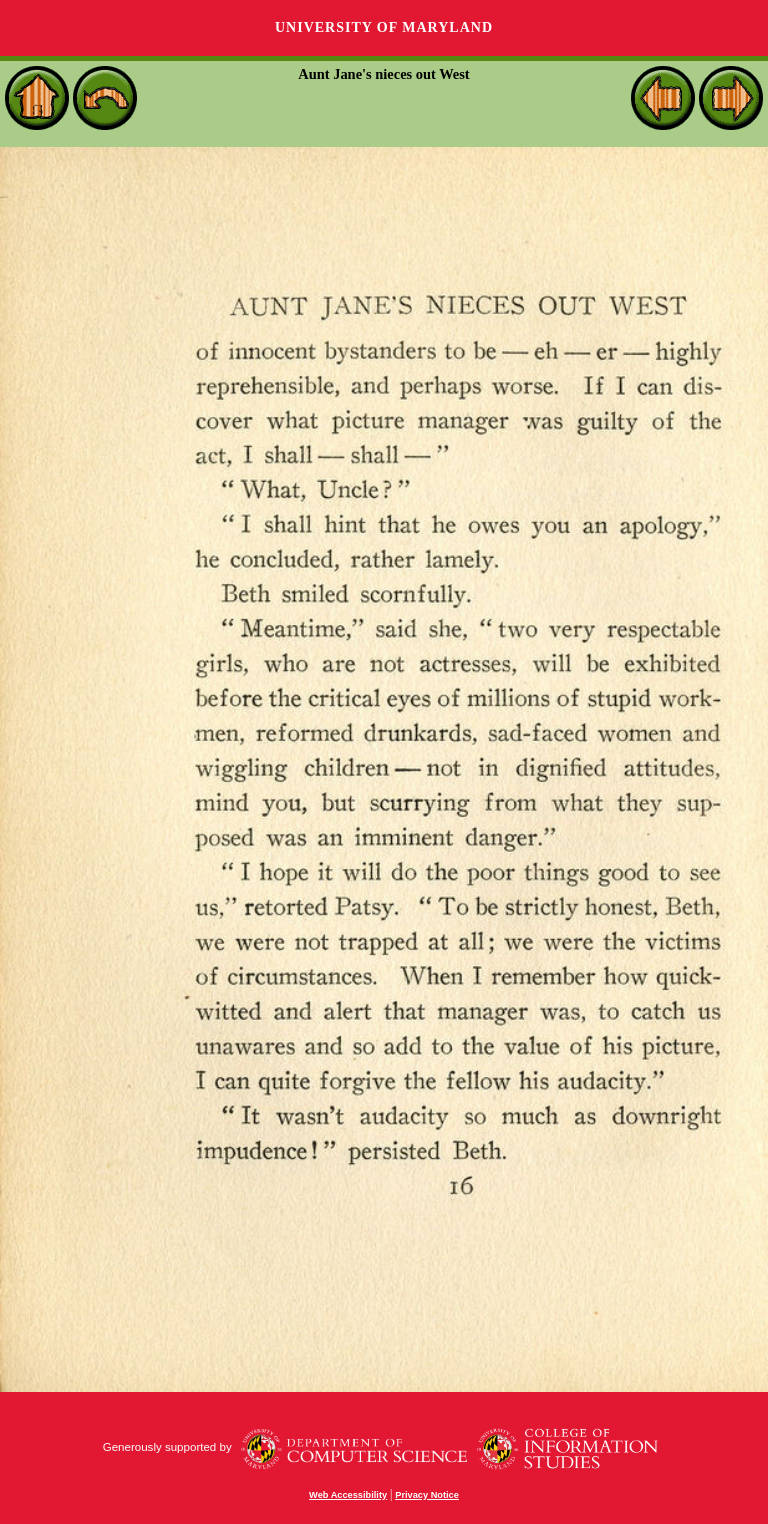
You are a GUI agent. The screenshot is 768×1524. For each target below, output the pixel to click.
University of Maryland (384, 27)
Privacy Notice (427, 1495)
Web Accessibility (348, 1495)
